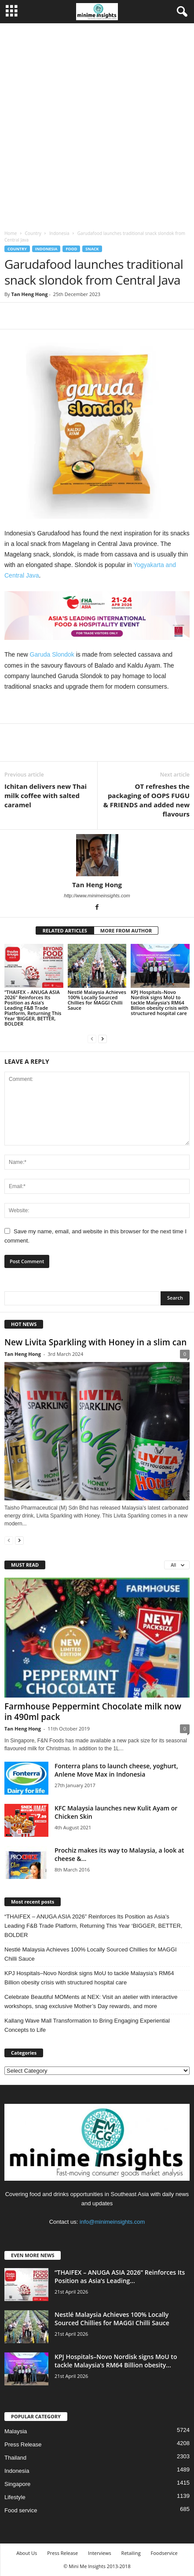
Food (71, 249)
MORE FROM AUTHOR (126, 930)
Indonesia (59, 233)
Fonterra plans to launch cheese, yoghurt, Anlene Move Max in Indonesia (116, 1770)
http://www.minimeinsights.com (97, 895)
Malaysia (15, 2431)
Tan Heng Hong (29, 294)
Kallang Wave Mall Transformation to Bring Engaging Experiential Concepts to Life (87, 2025)
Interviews (99, 2553)
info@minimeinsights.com (112, 2221)
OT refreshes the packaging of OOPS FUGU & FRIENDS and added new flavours (146, 800)
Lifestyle (15, 2497)
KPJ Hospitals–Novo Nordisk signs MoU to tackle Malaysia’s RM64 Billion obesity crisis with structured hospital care (159, 1002)
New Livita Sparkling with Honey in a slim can (95, 1342)
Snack (92, 249)
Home (10, 233)
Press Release (23, 2444)
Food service (20, 2510)
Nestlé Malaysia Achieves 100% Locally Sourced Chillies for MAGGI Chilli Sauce (97, 1000)
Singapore (17, 2484)
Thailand (15, 2457)
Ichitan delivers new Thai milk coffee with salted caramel (45, 795)
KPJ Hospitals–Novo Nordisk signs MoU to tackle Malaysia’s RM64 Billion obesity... (116, 2360)
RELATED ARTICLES (65, 930)
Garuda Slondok (52, 654)
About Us (26, 2553)
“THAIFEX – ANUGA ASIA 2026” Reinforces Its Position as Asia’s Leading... (120, 2276)
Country (33, 233)
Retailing (131, 2553)
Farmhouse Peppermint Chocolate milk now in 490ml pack (92, 1712)
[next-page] (102, 1038)
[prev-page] (92, 1038)
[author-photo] (97, 855)
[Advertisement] (97, 124)
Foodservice (164, 2553)
